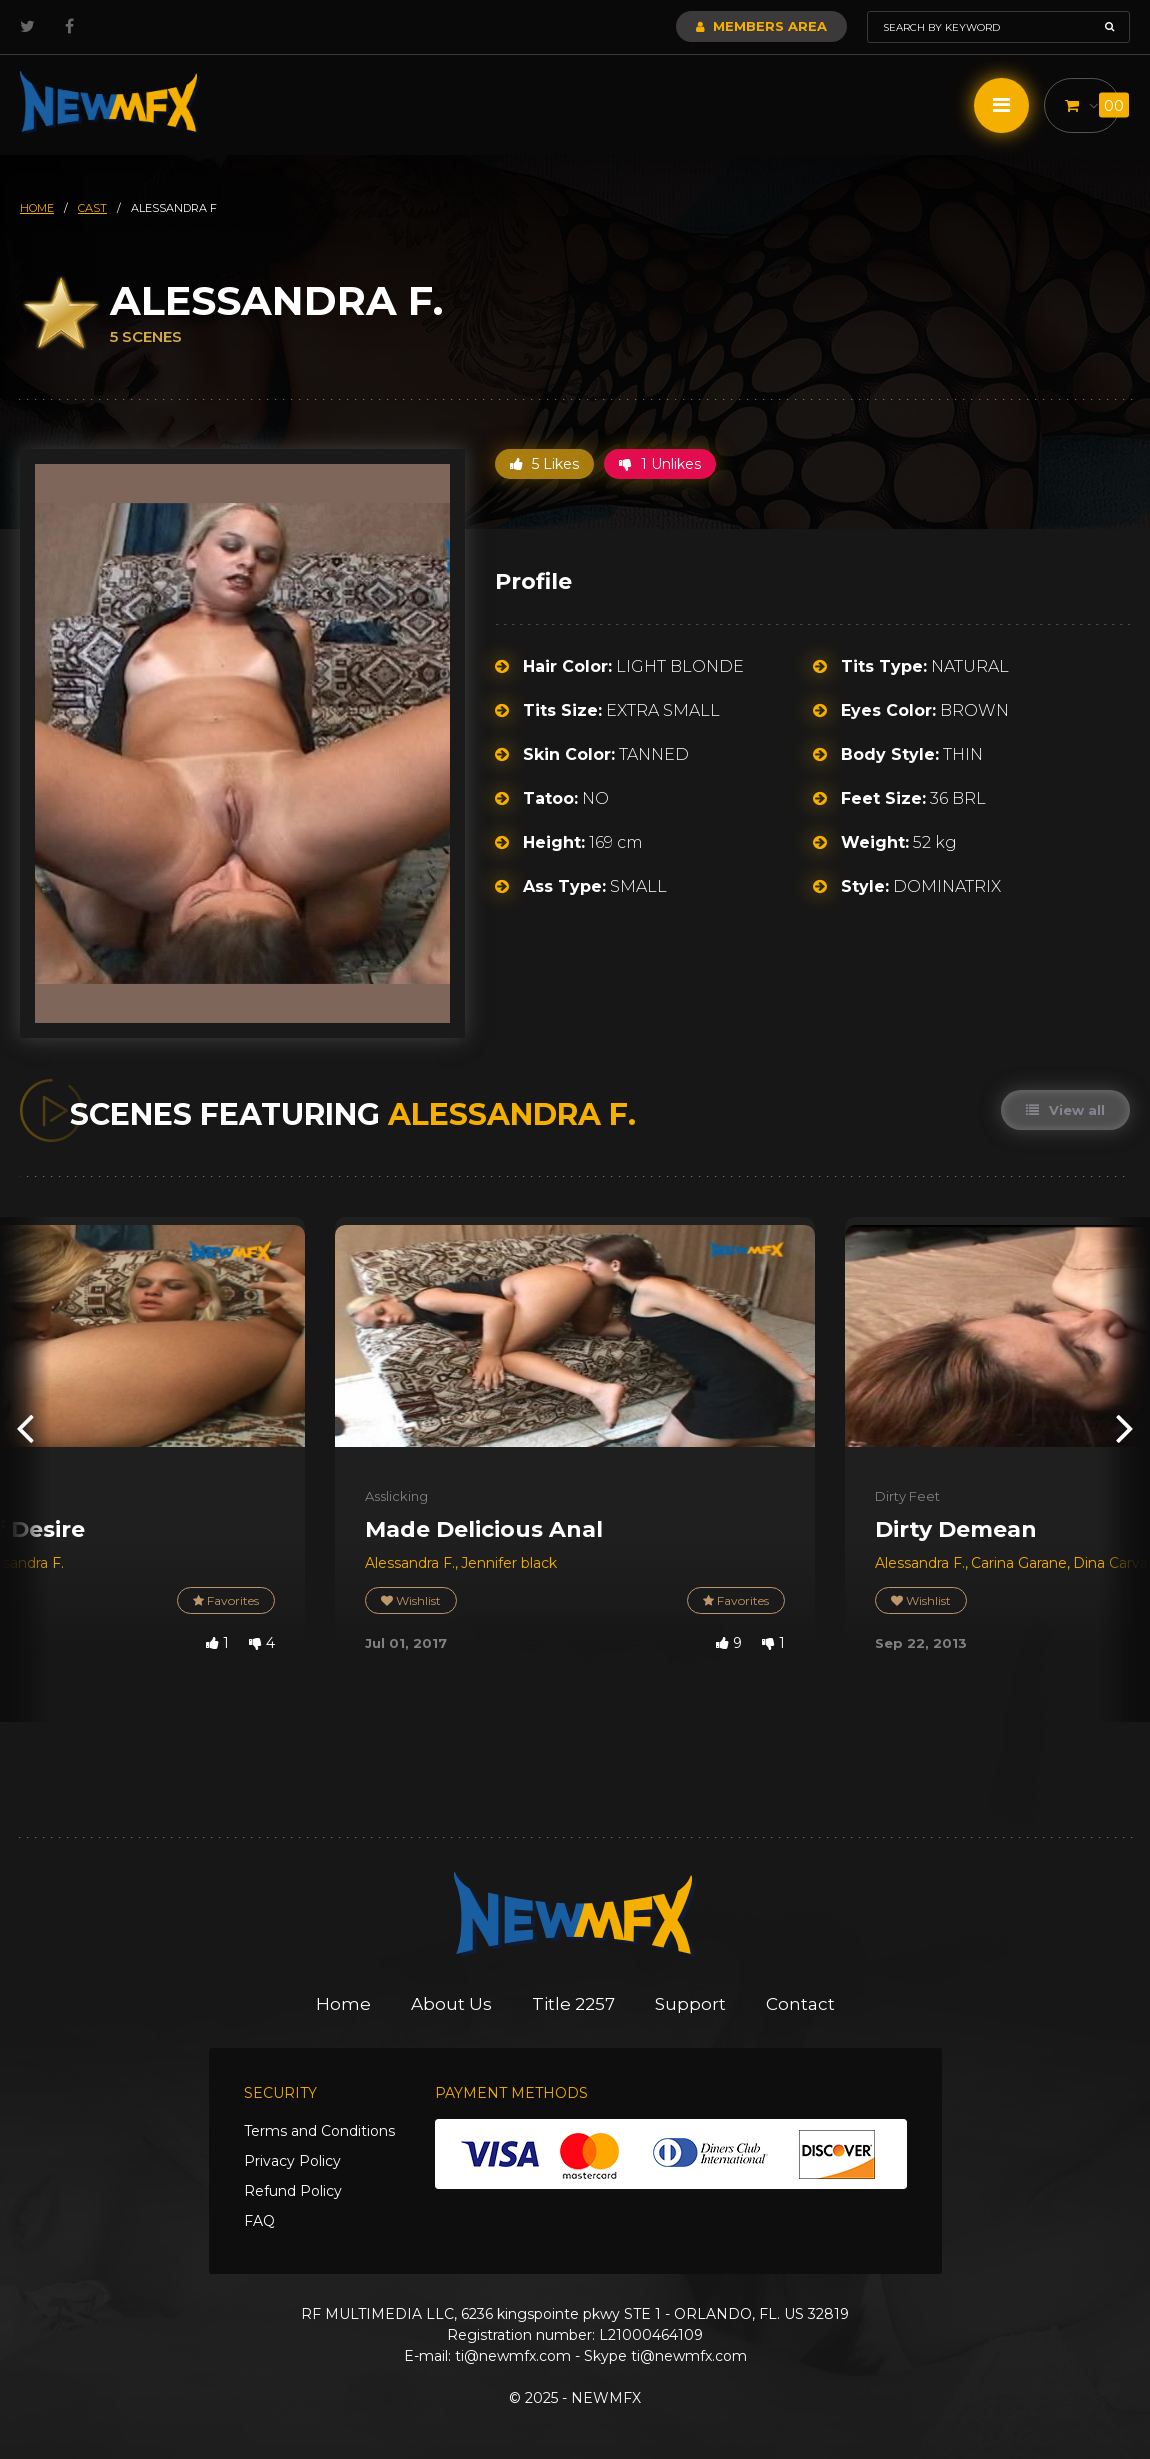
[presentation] (25, 1426)
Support (690, 2004)
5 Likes (544, 464)
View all (1065, 1110)
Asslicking (396, 1496)
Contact (800, 2004)
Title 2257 (573, 2004)
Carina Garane (1019, 1563)
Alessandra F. (410, 1563)
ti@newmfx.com (513, 2356)
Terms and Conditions (319, 2131)
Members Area (761, 26)
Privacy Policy (292, 2161)
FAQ (259, 2221)
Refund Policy (293, 2191)
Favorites (226, 1600)
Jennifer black (509, 1563)
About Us (451, 2004)
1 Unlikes (660, 464)
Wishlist (411, 1600)
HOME (37, 208)
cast (92, 208)
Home (343, 2004)
